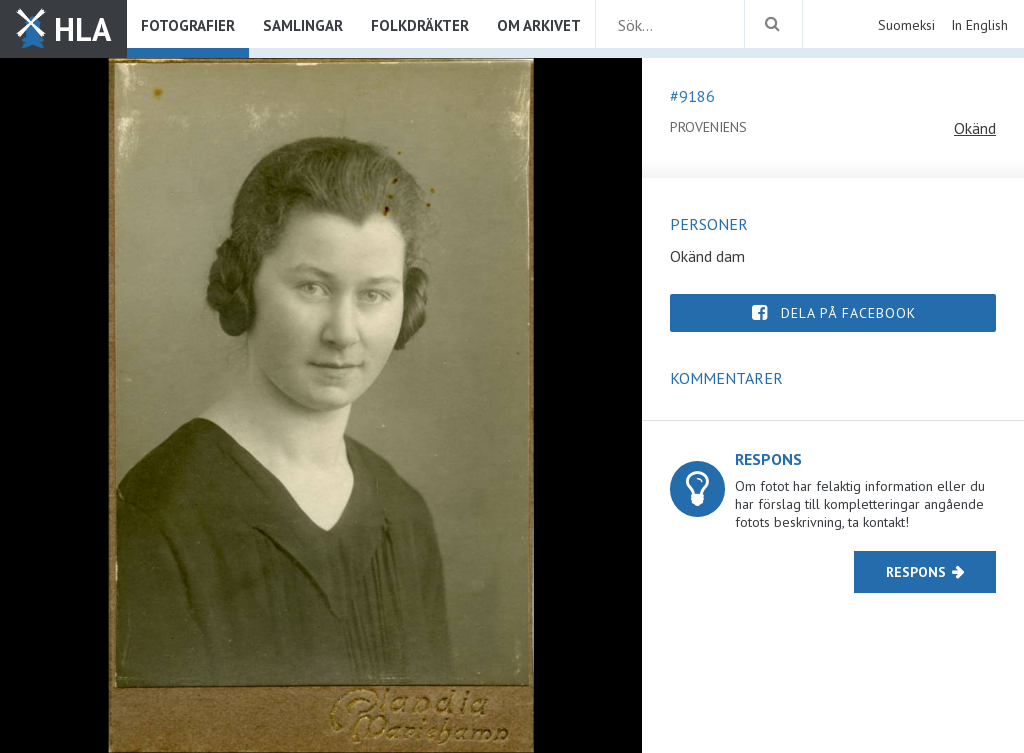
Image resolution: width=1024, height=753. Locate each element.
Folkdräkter (420, 25)
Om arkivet (539, 25)
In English (979, 25)
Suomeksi (906, 25)
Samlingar (303, 25)
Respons (916, 572)
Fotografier (188, 25)
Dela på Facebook (848, 313)
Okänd (975, 128)
